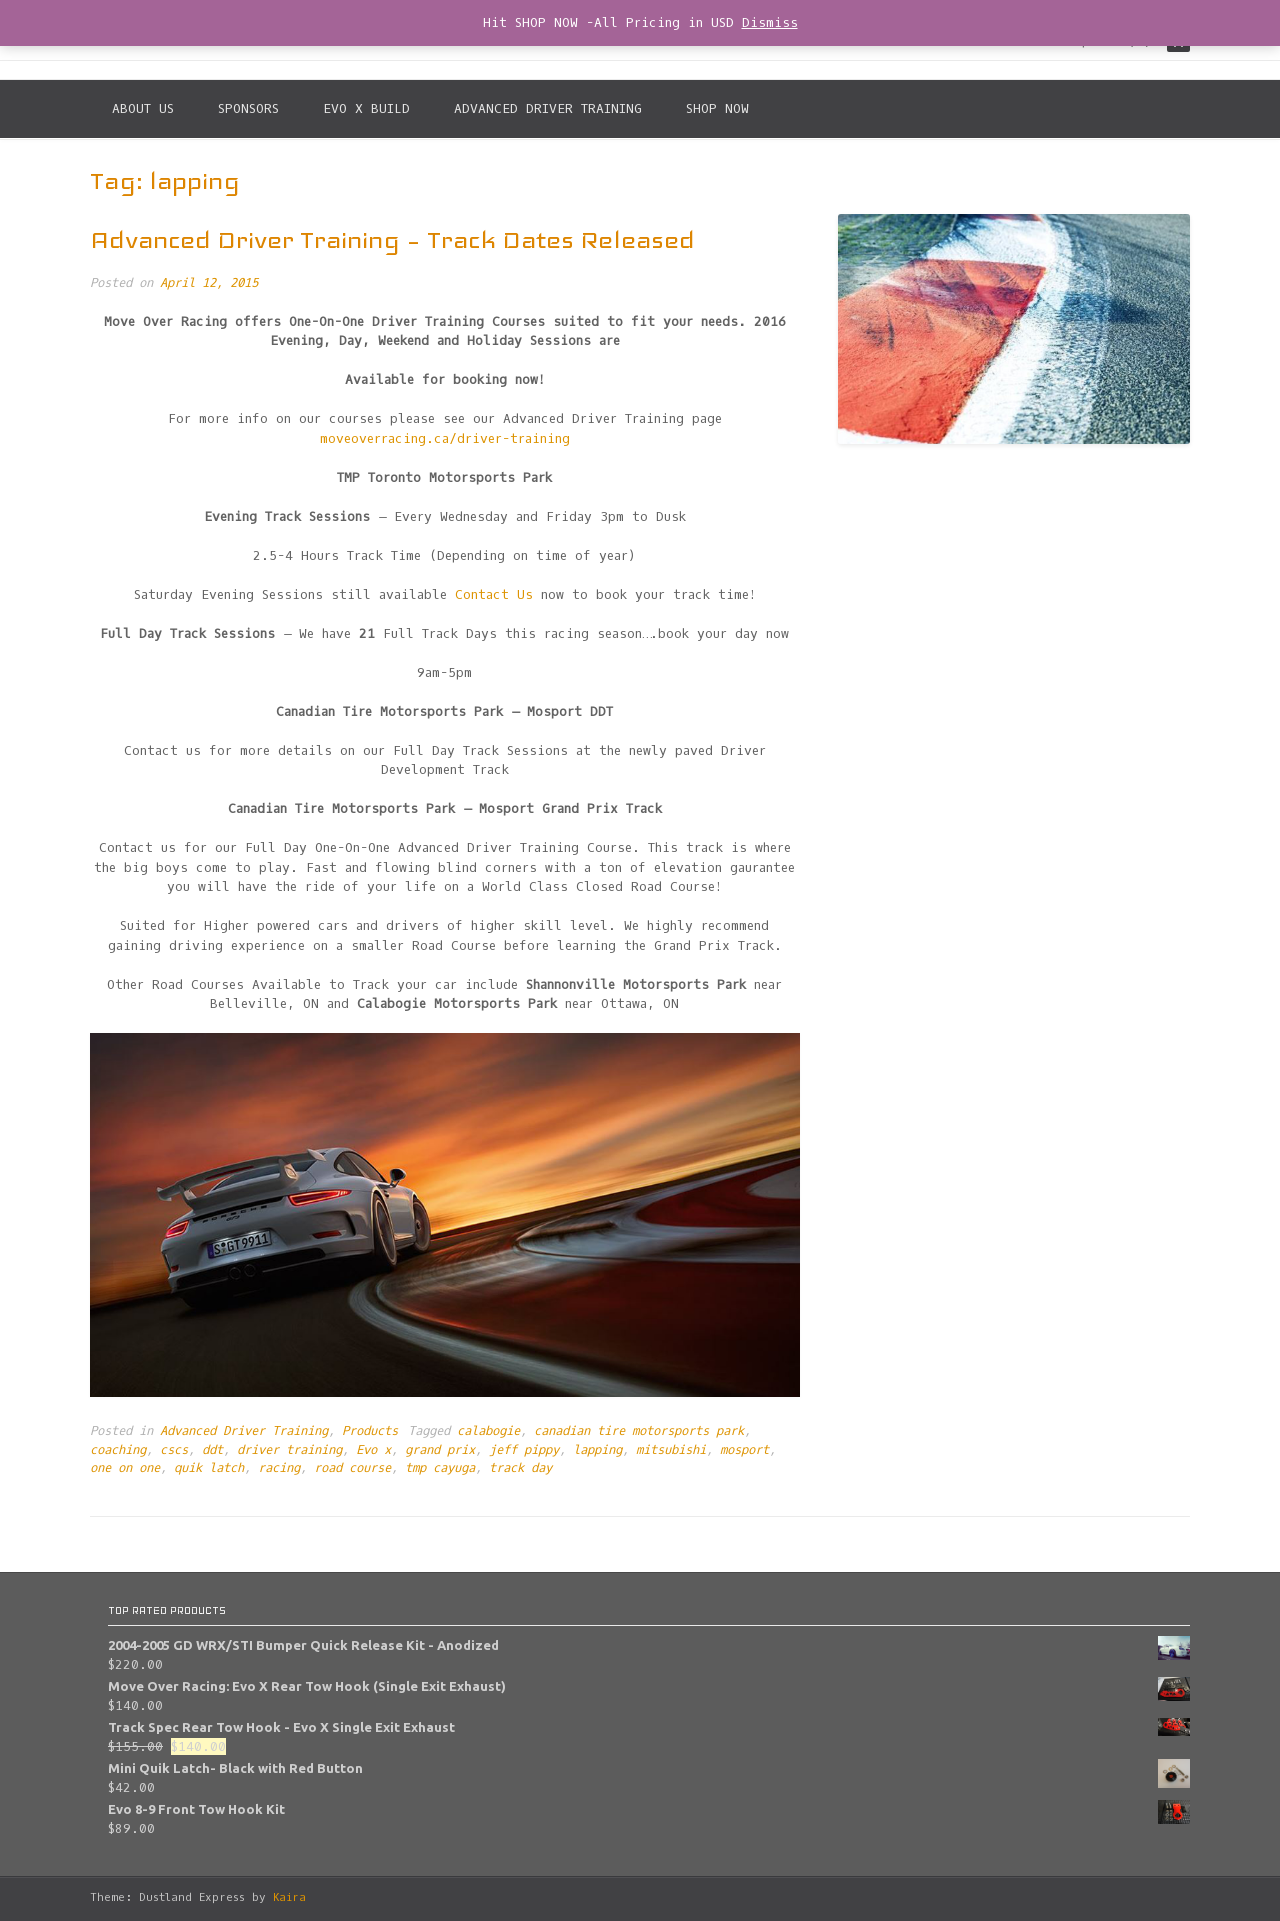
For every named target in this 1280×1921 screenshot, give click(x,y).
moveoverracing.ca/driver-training (445, 438)
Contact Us (494, 594)
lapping (597, 1450)
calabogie (488, 1431)
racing (279, 1468)
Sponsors (248, 108)
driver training (289, 1450)
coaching (118, 1450)
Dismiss (770, 22)
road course (352, 1468)
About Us (143, 108)
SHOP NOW (717, 108)
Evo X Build (366, 108)
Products (370, 1431)
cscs (174, 1450)
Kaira (289, 1897)
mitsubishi (671, 1450)
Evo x (373, 1450)
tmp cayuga (440, 1468)
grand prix (440, 1450)
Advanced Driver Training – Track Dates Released (392, 239)
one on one (125, 1468)
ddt (212, 1450)
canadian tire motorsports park (639, 1431)
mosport (744, 1450)
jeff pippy (524, 1450)
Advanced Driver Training (548, 108)
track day (520, 1468)
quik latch (209, 1468)
